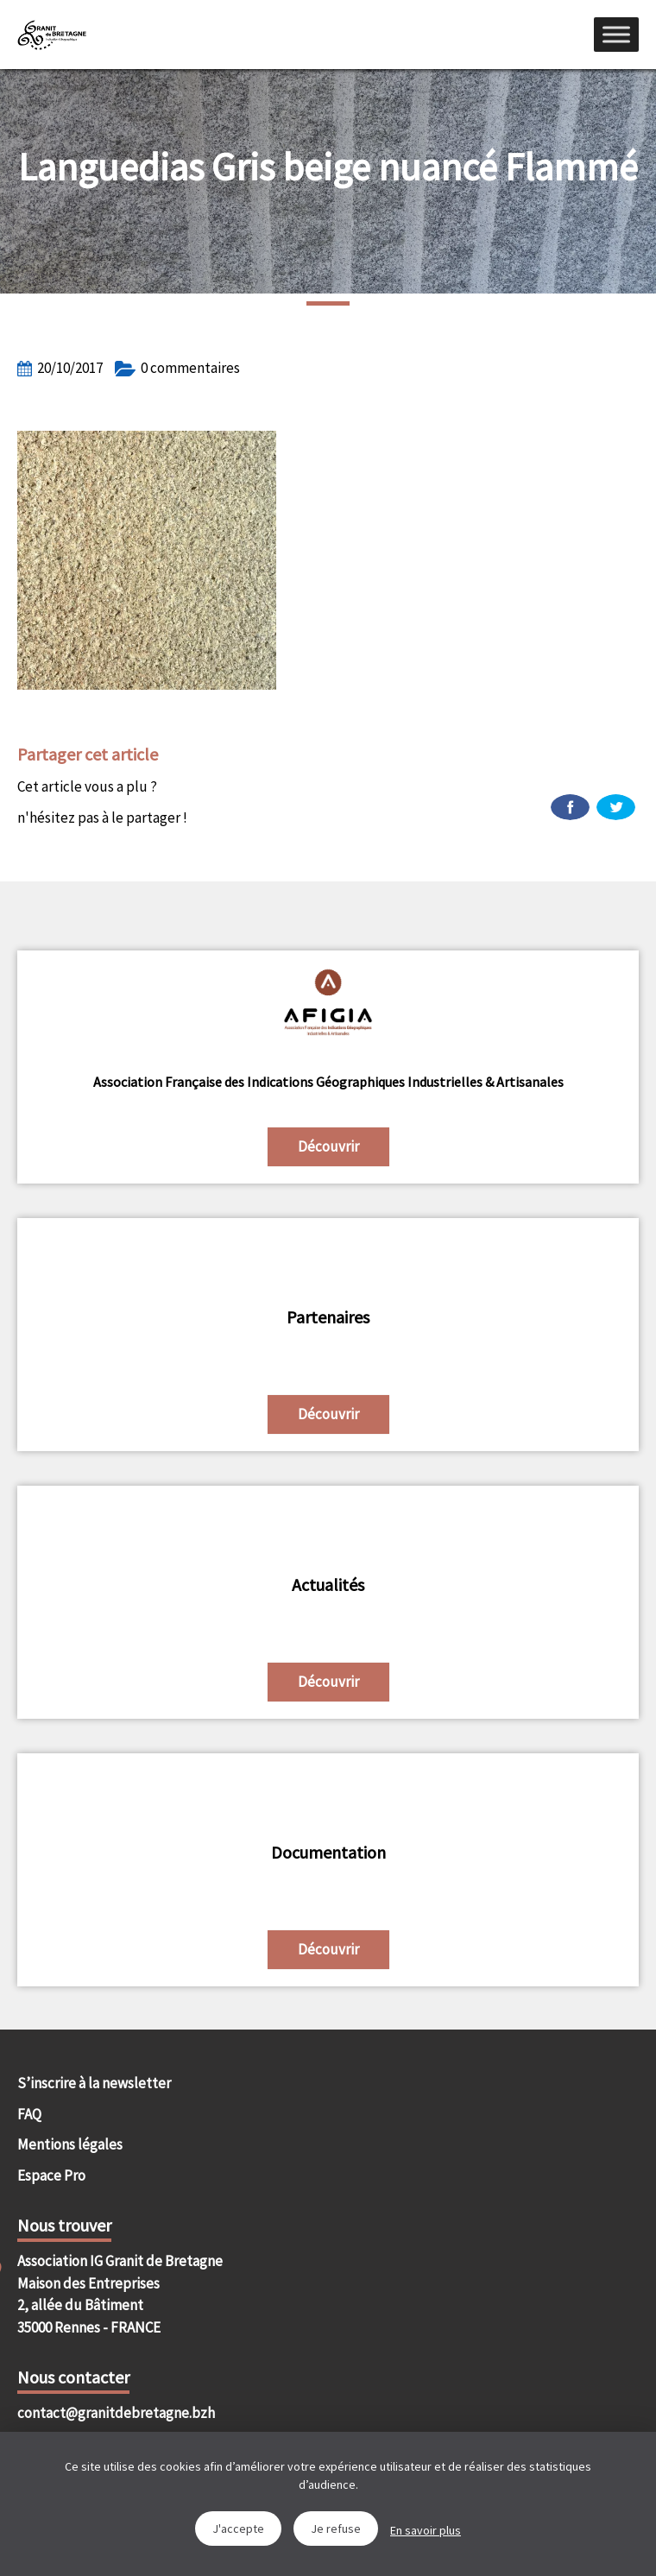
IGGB (51, 34)
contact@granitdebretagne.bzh (116, 2412)
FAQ (29, 2114)
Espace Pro (51, 2175)
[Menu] (616, 34)
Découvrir (328, 1146)
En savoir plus (425, 2530)
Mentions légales (70, 2144)
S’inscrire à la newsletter (94, 2083)
